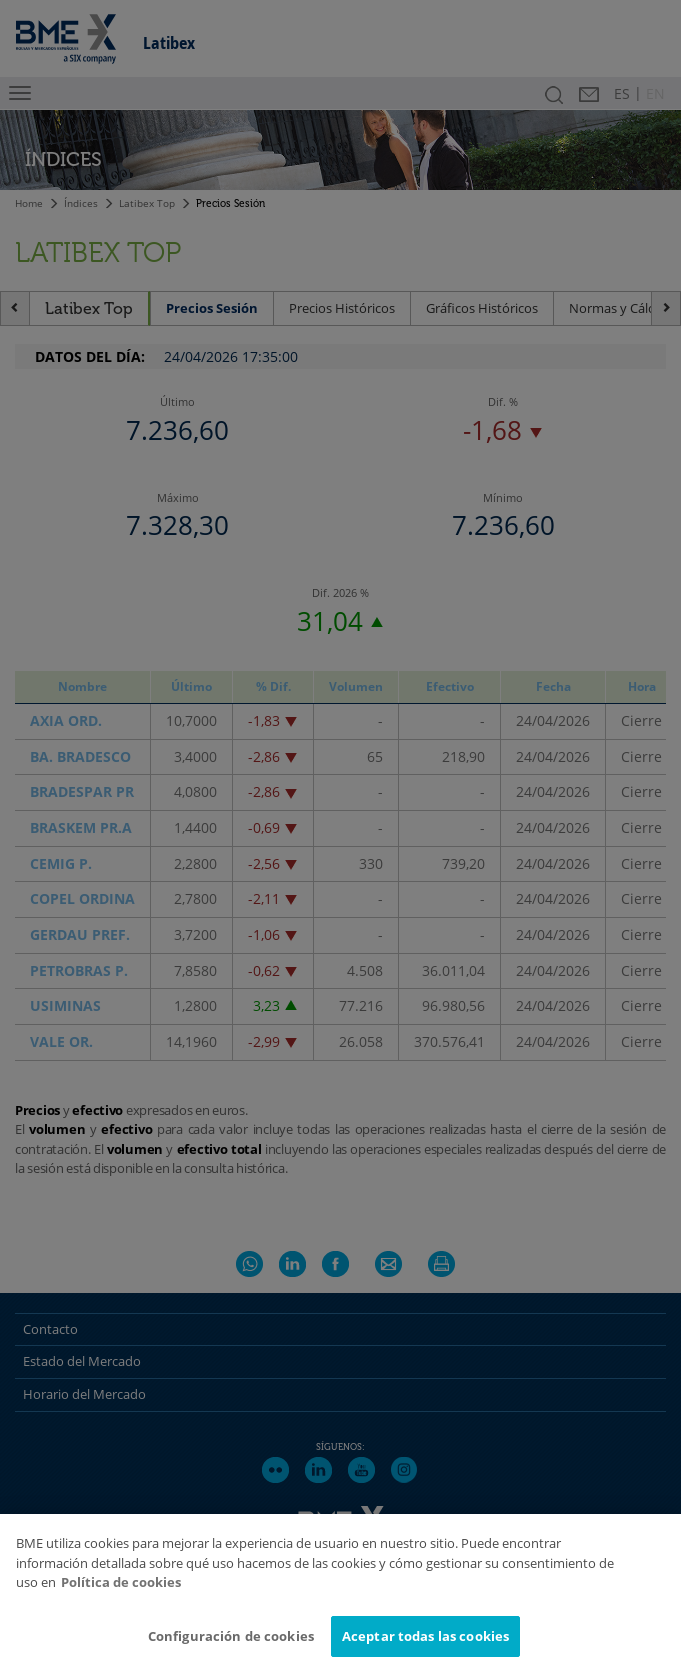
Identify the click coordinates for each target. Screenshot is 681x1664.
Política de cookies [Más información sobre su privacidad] (121, 1597)
